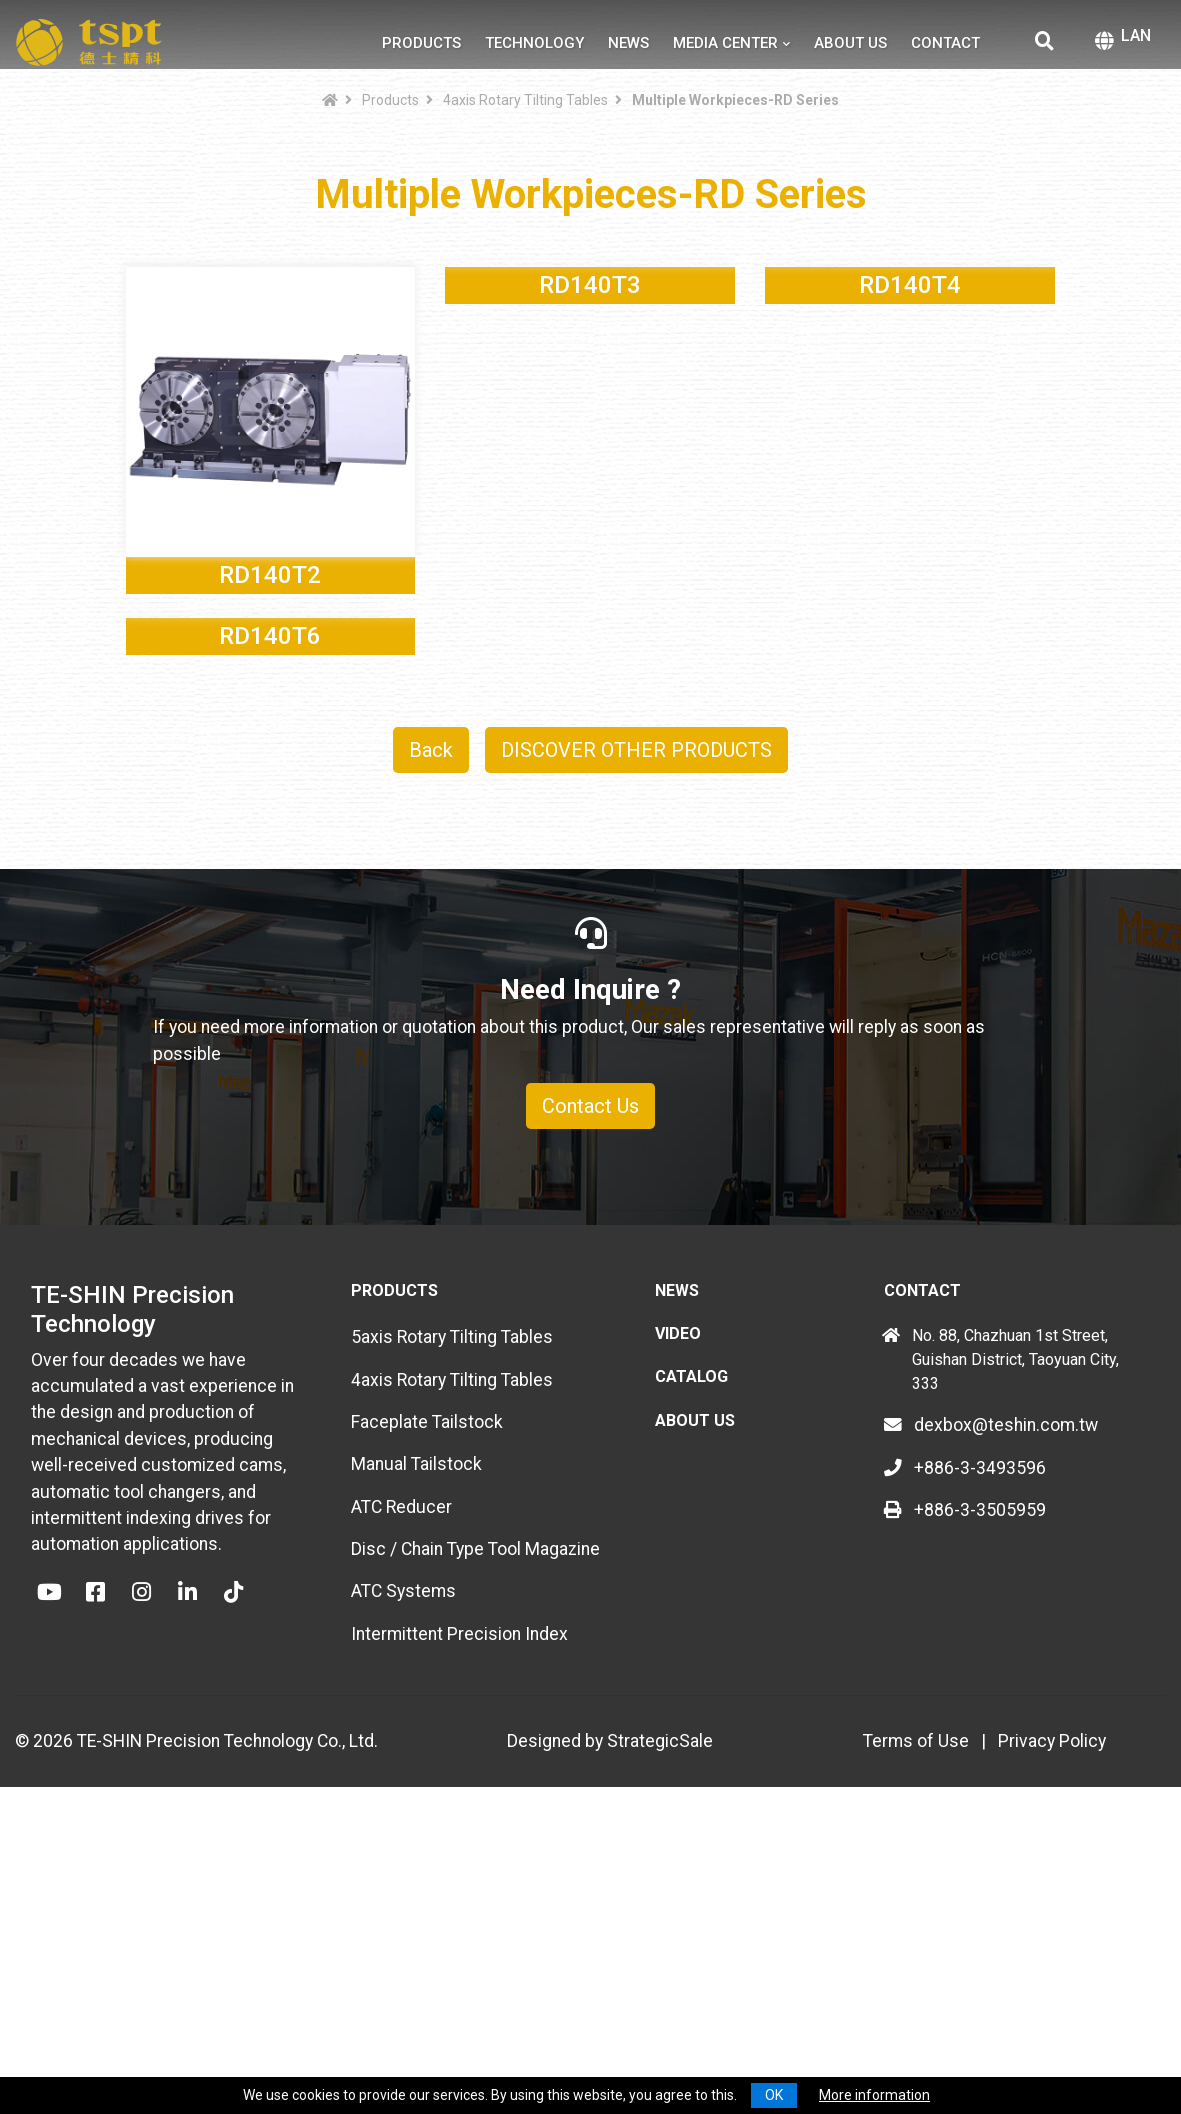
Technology (534, 43)
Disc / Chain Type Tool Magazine (475, 1839)
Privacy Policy (1052, 2031)
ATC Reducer (401, 1797)
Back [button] (431, 1040)
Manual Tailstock (416, 1754)
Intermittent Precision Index (459, 1924)
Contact (945, 43)
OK (774, 2095)
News (628, 43)
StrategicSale (660, 2031)
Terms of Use (916, 2031)
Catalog (691, 1666)
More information (874, 2095)
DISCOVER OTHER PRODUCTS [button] (636, 1040)
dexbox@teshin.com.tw (991, 1715)
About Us (850, 43)
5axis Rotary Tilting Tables (452, 1627)
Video (678, 1623)
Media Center (725, 43)
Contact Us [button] (590, 1396)
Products (421, 43)
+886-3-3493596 (965, 1758)
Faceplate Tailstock (427, 1712)
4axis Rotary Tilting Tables (525, 100)
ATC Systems (403, 1881)
